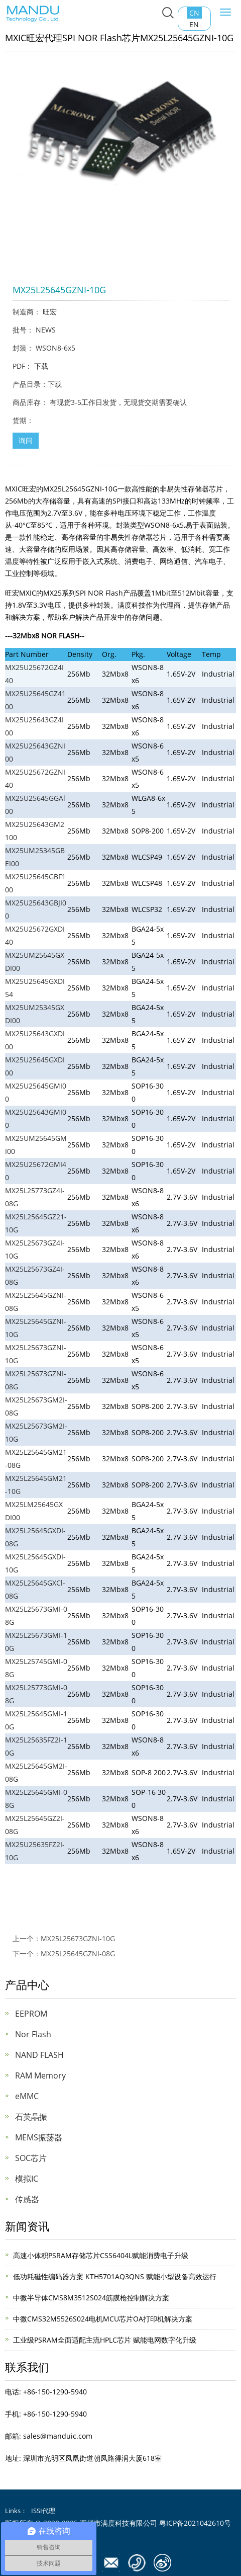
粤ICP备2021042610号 (195, 2523)
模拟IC (26, 2178)
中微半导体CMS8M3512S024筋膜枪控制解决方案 (91, 2297)
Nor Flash (33, 2034)
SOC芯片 (31, 2158)
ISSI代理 (43, 2510)
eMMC (27, 2096)
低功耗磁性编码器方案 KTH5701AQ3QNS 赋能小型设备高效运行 (114, 2276)
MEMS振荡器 (38, 2137)
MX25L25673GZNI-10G (78, 1938)
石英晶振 (31, 2116)
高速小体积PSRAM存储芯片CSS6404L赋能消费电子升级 (100, 2255)
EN (194, 24)
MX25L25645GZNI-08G (78, 1953)
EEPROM (31, 2013)
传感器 (27, 2199)
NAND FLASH (39, 2054)
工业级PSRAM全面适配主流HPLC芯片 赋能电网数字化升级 (104, 2340)
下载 (41, 366)
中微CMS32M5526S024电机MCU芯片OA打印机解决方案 (102, 2318)
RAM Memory (40, 2075)
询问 (26, 440)
